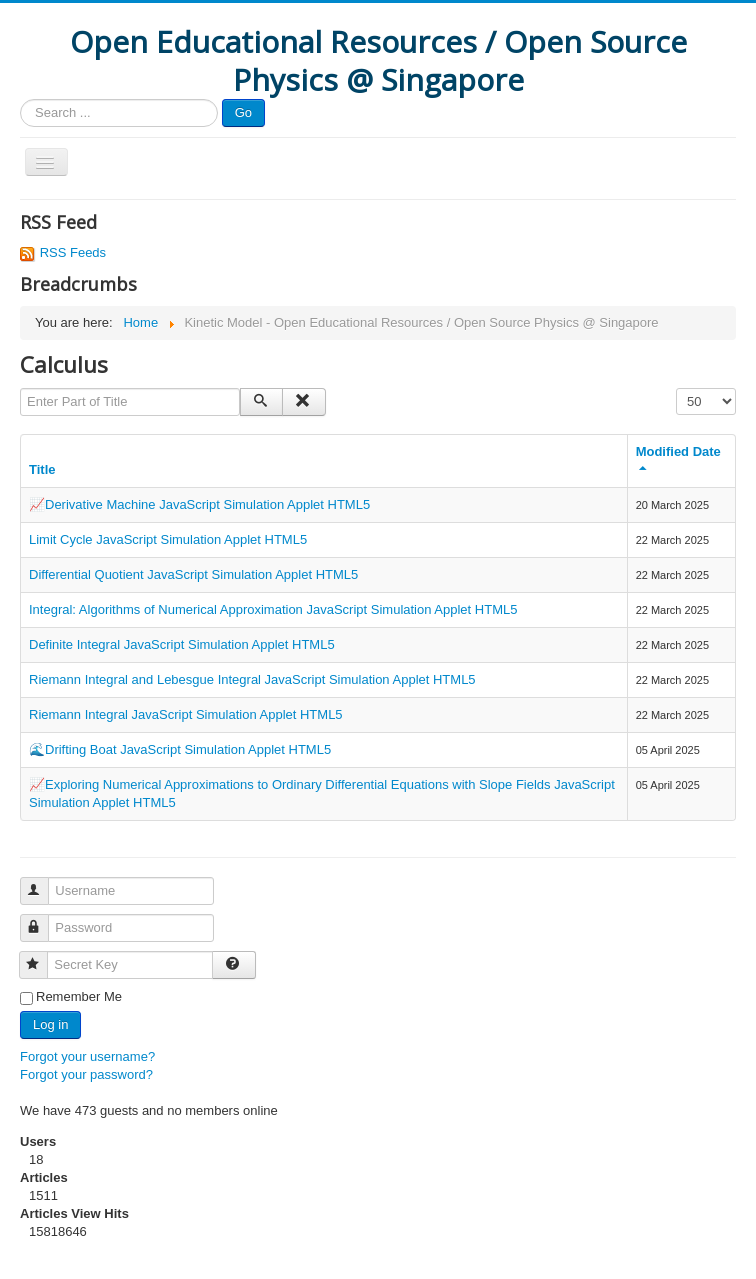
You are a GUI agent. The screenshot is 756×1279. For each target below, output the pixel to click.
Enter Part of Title (20, 388)
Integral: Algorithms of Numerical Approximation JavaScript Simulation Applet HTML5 (273, 609)
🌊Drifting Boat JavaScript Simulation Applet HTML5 (180, 749)
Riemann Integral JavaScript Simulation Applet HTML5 (186, 714)
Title (42, 469)
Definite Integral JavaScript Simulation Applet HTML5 (182, 644)
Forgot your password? (86, 1074)
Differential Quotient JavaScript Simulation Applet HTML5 (193, 574)
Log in (50, 1024)
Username (43, 882)
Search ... (20, 99)
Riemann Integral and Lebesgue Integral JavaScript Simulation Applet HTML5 (252, 679)
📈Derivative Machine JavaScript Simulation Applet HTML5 (199, 504)
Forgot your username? (87, 1056)
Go (243, 112)
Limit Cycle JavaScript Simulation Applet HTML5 (168, 539)
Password (43, 919)
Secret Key (42, 956)
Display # (676, 388)
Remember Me (79, 996)
